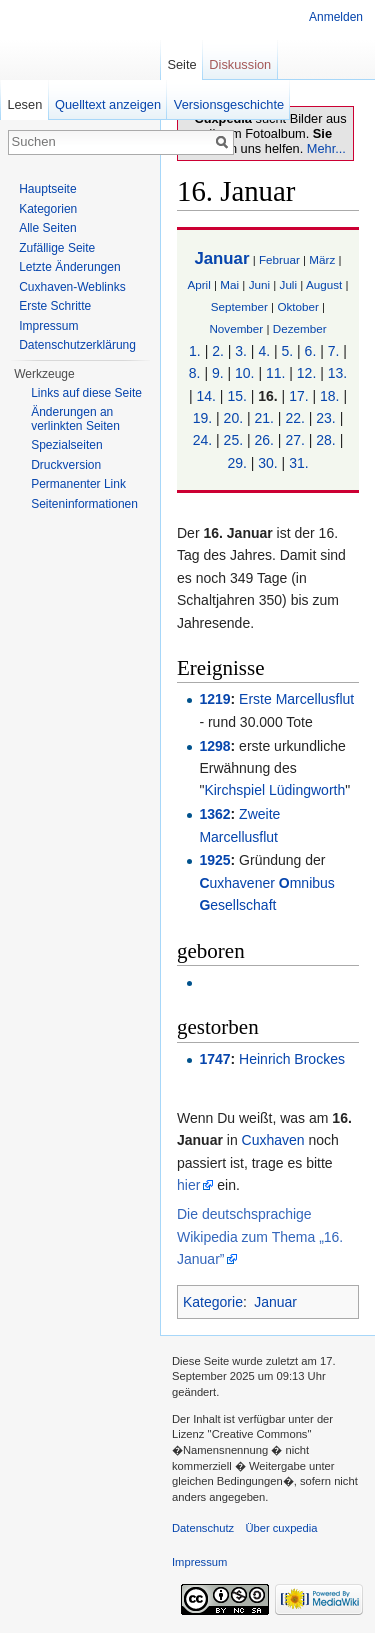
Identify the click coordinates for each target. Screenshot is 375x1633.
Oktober (297, 306)
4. (264, 351)
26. (264, 440)
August (324, 284)
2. (218, 351)
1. (195, 351)
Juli (289, 284)
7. (334, 351)
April (198, 284)
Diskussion (240, 64)
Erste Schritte (55, 306)
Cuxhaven (273, 1140)
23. (325, 418)
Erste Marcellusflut (296, 699)
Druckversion (66, 465)
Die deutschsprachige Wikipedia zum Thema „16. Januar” (260, 1236)
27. (294, 440)
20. (233, 418)
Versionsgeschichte (229, 104)
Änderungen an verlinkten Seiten (75, 419)
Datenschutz (203, 1528)
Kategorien (48, 209)
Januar (221, 258)
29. (236, 463)
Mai (229, 284)
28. (325, 440)
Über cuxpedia (281, 1528)
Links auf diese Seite (86, 393)
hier (188, 1185)
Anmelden (336, 17)
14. (205, 396)
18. (329, 396)
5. (288, 351)
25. (233, 440)
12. (306, 373)
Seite (181, 64)
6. (311, 351)
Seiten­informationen (84, 504)
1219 (214, 699)
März (322, 259)
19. (202, 418)
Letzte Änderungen (69, 267)
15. (236, 396)
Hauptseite (47, 189)
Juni (259, 284)
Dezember (300, 328)
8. (195, 373)
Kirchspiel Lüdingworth (274, 790)
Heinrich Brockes (292, 1059)
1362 (214, 814)
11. (275, 373)
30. (267, 463)
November (236, 328)
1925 (214, 860)
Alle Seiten (47, 228)
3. (241, 351)
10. (244, 373)
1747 (214, 1059)
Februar (279, 259)
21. (264, 418)
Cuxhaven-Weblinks (72, 287)
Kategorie (213, 1302)
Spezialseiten (66, 445)
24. (202, 440)
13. (337, 373)
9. (218, 373)
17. (298, 396)
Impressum (48, 326)
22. (294, 418)
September (239, 306)
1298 (214, 746)
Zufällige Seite (57, 248)
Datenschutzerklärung (77, 345)
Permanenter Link (78, 484)
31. (298, 463)
